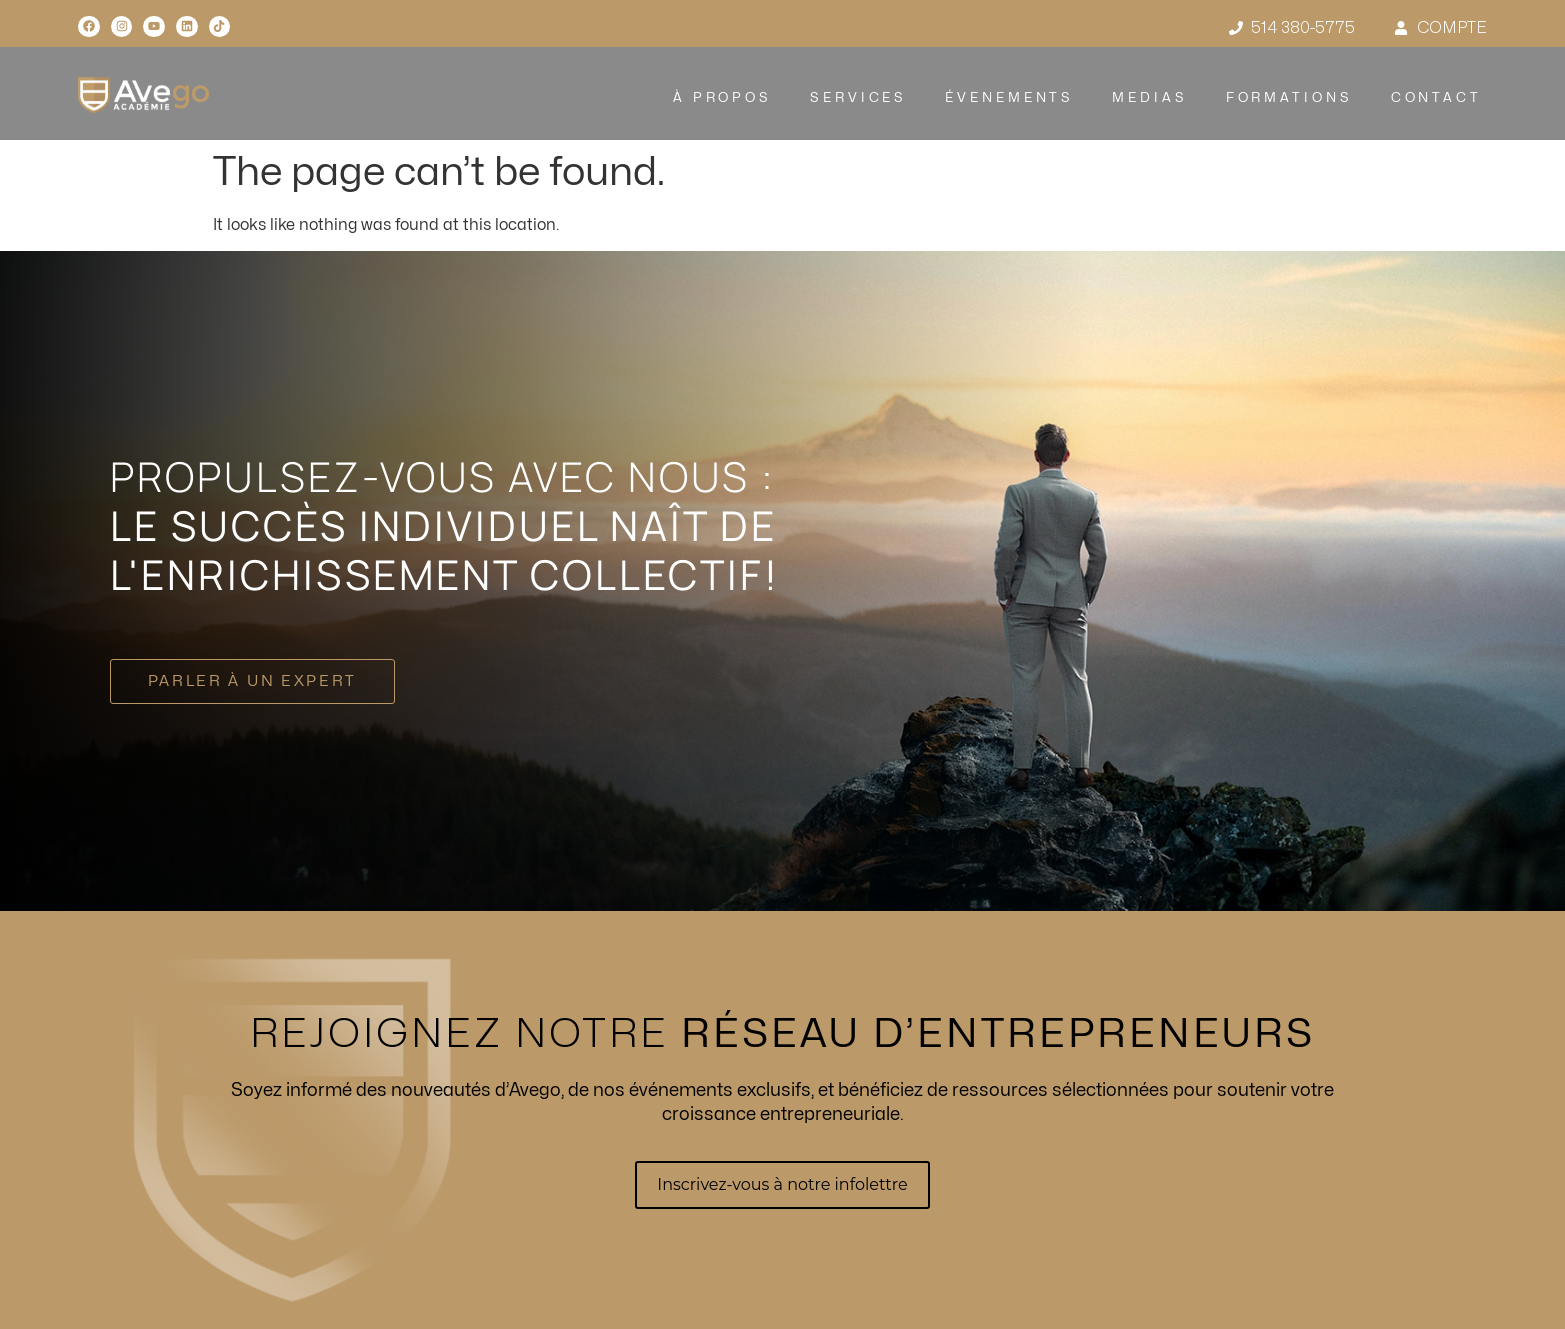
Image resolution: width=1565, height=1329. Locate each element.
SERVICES (858, 98)
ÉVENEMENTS (1009, 98)
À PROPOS (722, 98)
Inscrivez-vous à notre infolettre (782, 1184)
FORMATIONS (1288, 98)
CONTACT (1435, 98)
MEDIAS (1149, 98)
